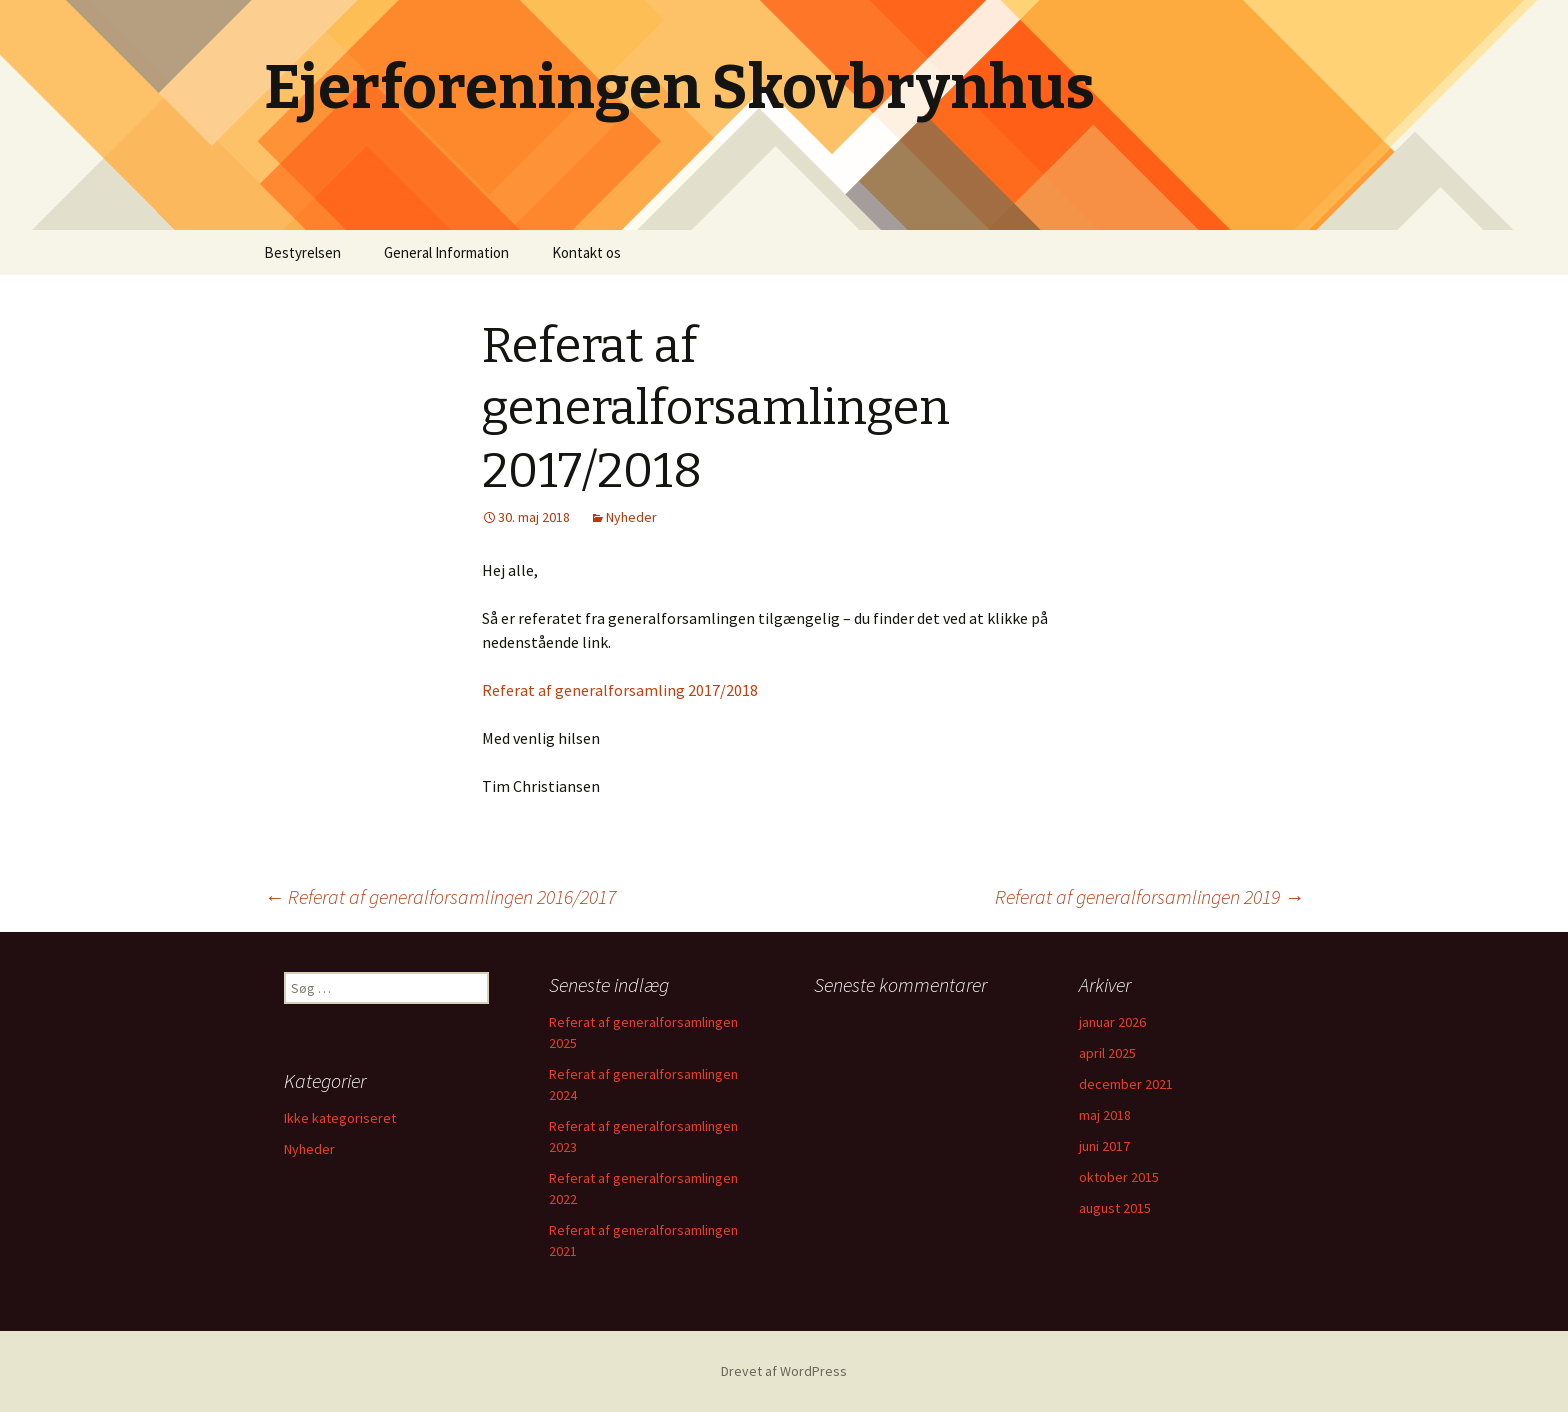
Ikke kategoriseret (340, 1118)
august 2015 (1115, 1208)
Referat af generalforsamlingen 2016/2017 (440, 896)
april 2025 (1107, 1053)
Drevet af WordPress (784, 1371)
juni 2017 (1104, 1146)
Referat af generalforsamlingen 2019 (1149, 896)
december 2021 (1126, 1084)
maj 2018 (1105, 1115)
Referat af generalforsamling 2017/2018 (620, 690)
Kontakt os (586, 252)
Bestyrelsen (302, 252)
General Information (446, 252)
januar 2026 (1112, 1022)
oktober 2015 (1119, 1177)
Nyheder (631, 517)
